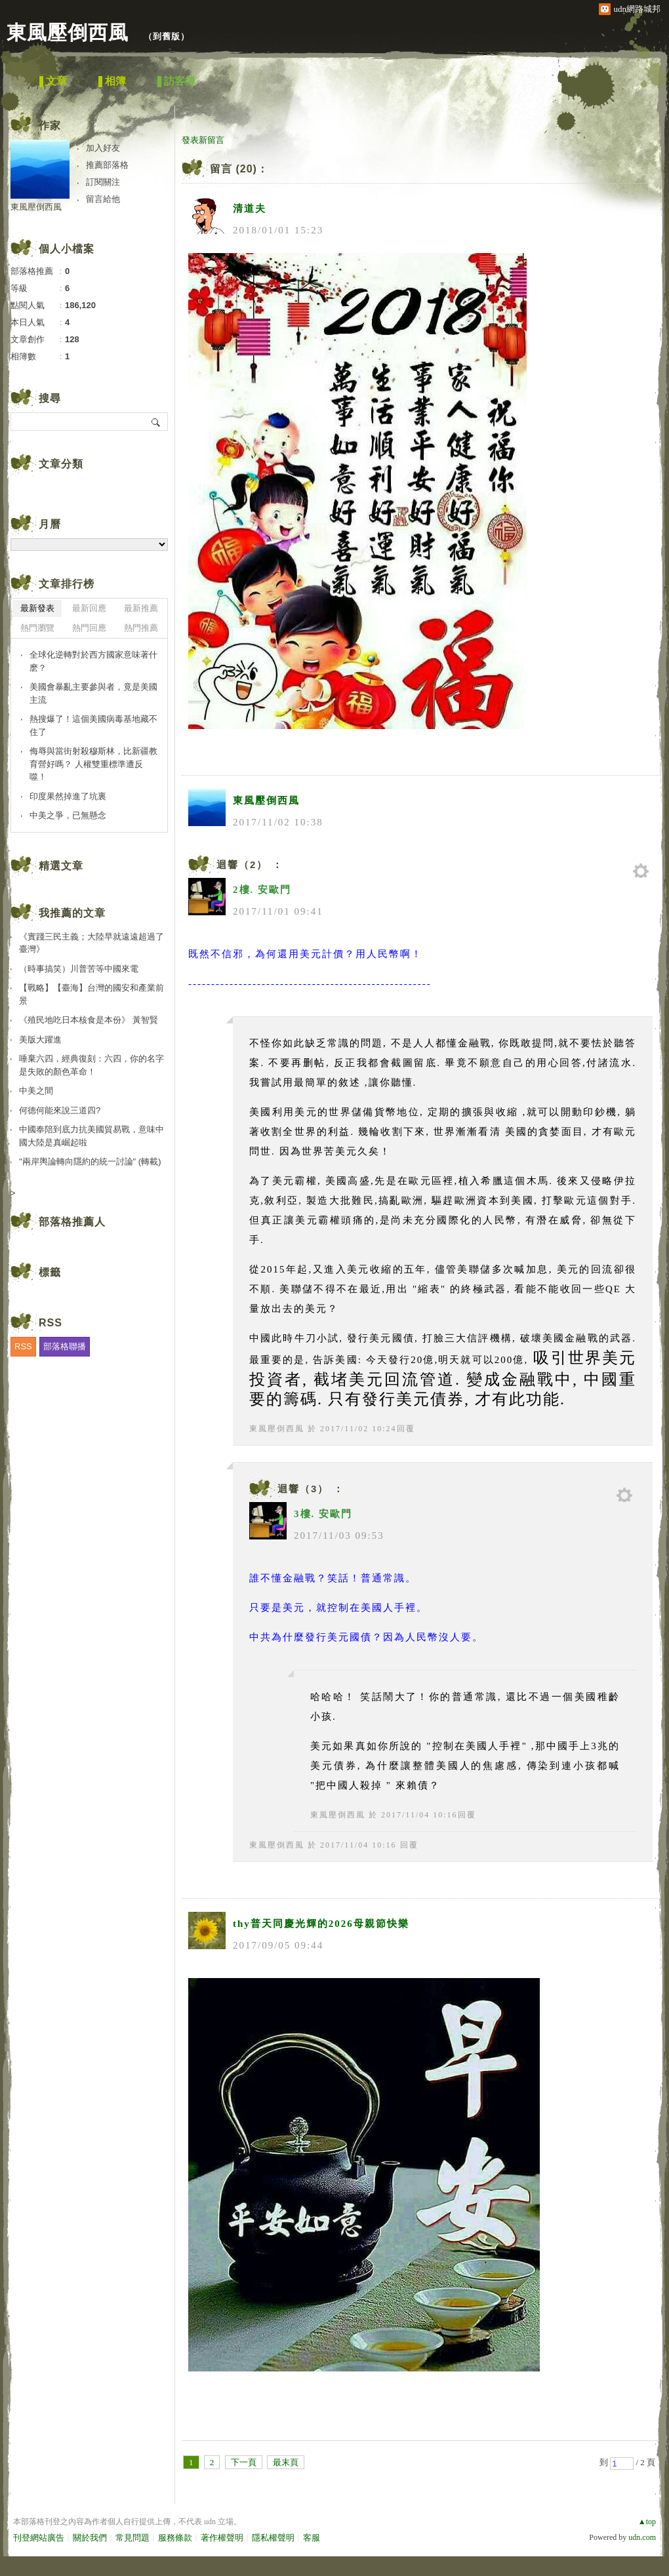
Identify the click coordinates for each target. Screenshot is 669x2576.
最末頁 (285, 2462)
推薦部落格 (107, 165)
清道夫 (249, 208)
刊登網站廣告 (38, 2538)
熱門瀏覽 (37, 628)
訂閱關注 (103, 182)
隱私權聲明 (273, 2538)
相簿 (115, 81)
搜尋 (156, 421)
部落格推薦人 (72, 1221)
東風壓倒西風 (70, 32)
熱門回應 (89, 628)
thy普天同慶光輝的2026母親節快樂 (321, 1923)
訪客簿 (179, 81)
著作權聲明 (222, 2538)
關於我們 (90, 2538)
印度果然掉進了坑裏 (68, 796)
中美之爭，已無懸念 (68, 815)
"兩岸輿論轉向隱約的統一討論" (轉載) (90, 1161)
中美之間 (36, 1091)
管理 (641, 871)
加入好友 (103, 148)
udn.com (642, 2537)
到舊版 (166, 36)
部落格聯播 (64, 1346)
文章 (56, 81)
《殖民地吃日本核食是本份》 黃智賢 (88, 1020)
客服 (311, 2538)
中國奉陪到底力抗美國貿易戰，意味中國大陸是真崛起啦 (91, 1135)
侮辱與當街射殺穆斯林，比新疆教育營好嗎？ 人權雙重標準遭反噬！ (93, 764)
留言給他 (103, 199)
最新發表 (37, 608)
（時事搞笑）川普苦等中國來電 (78, 969)
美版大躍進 (40, 1039)
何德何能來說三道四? (59, 1110)
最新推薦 (141, 608)
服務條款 (175, 2538)
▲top (647, 2521)
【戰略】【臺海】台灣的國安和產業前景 (91, 994)
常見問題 (132, 2538)
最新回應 (89, 608)
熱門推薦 (141, 628)
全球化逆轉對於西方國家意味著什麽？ (93, 661)
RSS (23, 1346)
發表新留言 (203, 140)
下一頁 (243, 2462)
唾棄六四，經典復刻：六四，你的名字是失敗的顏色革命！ (91, 1065)
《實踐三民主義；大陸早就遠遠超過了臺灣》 (91, 943)
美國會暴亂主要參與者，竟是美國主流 (93, 693)
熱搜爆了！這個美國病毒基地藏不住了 (93, 725)
